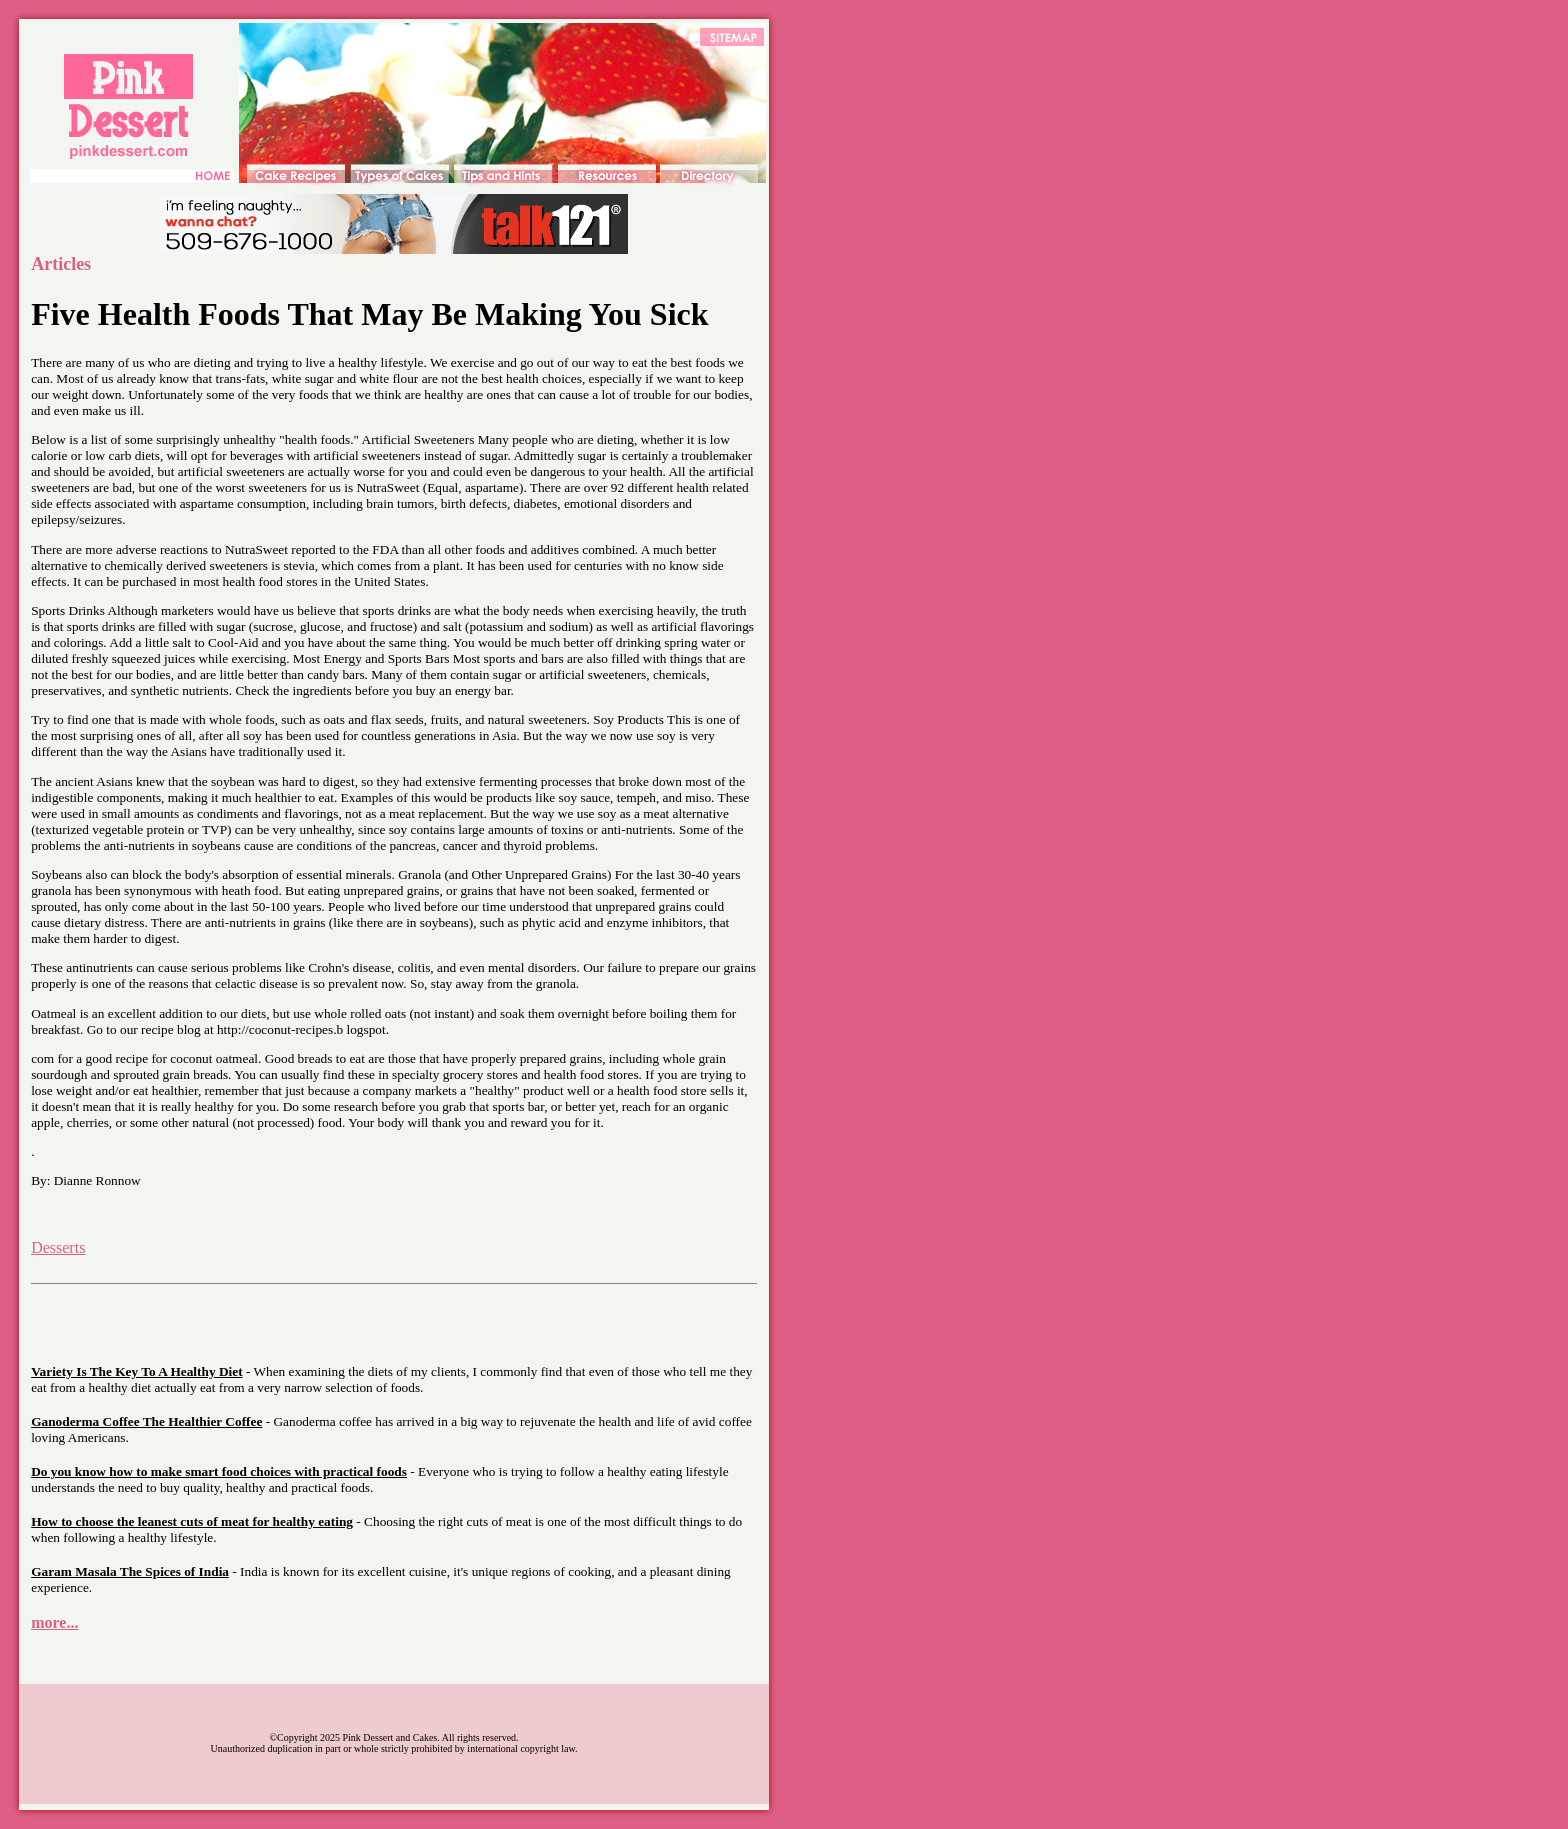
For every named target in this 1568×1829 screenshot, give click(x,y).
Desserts (58, 1247)
